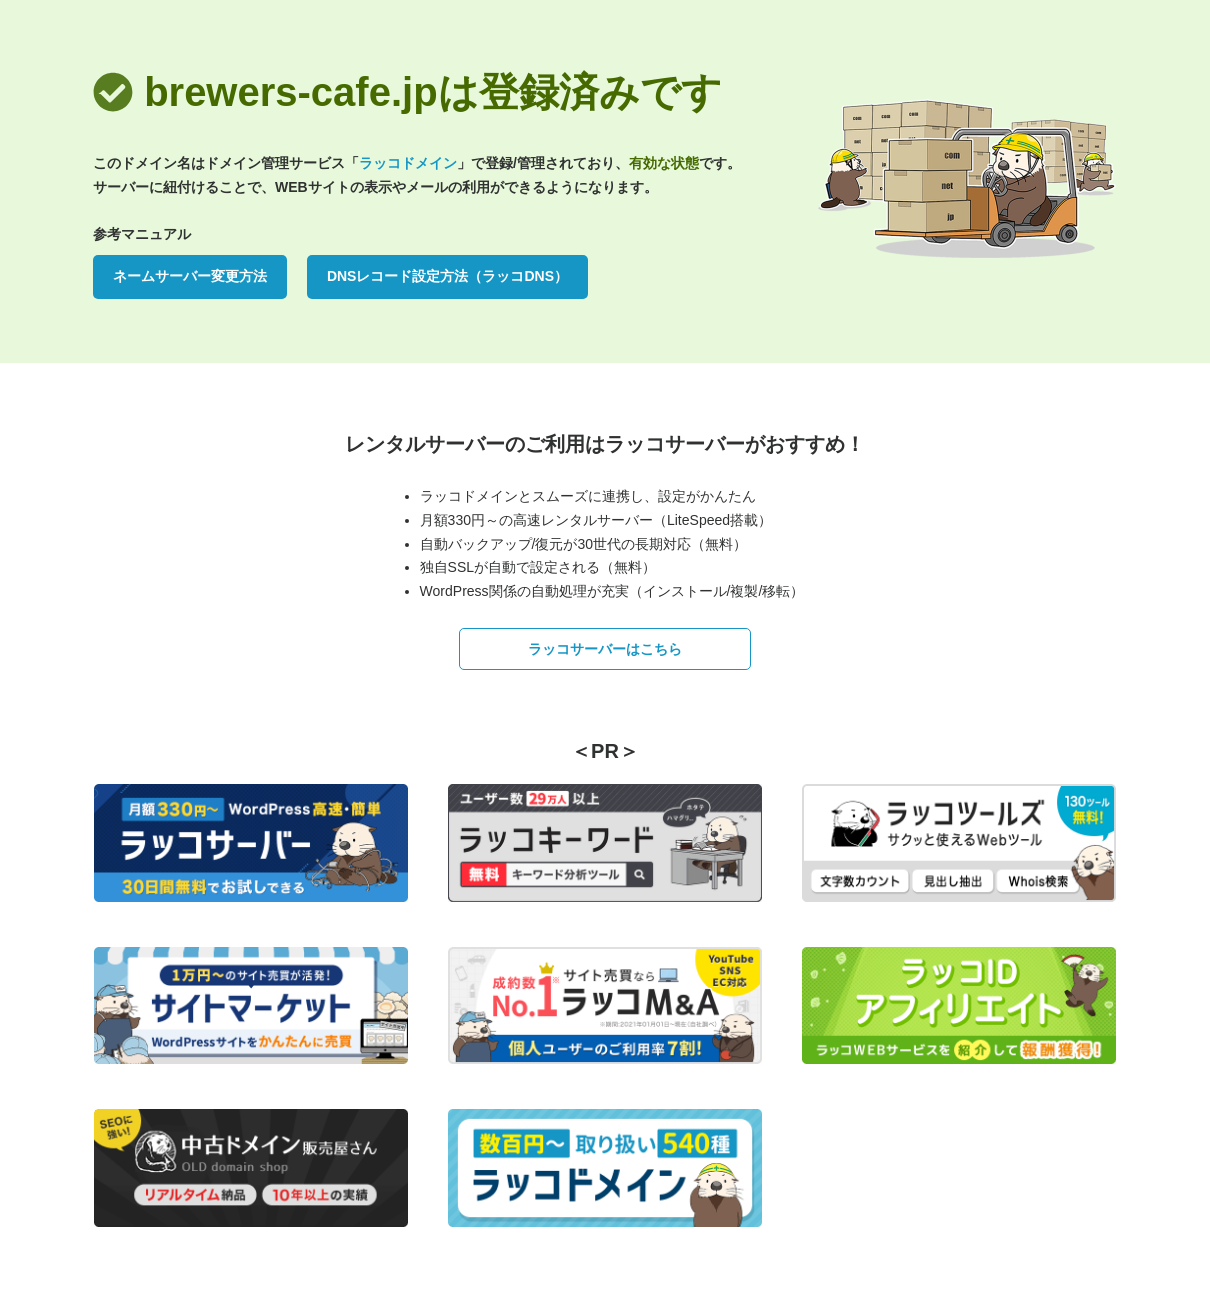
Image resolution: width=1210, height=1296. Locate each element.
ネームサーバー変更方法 (190, 276)
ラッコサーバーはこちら (605, 649)
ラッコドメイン (408, 163)
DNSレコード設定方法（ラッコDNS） (447, 276)
